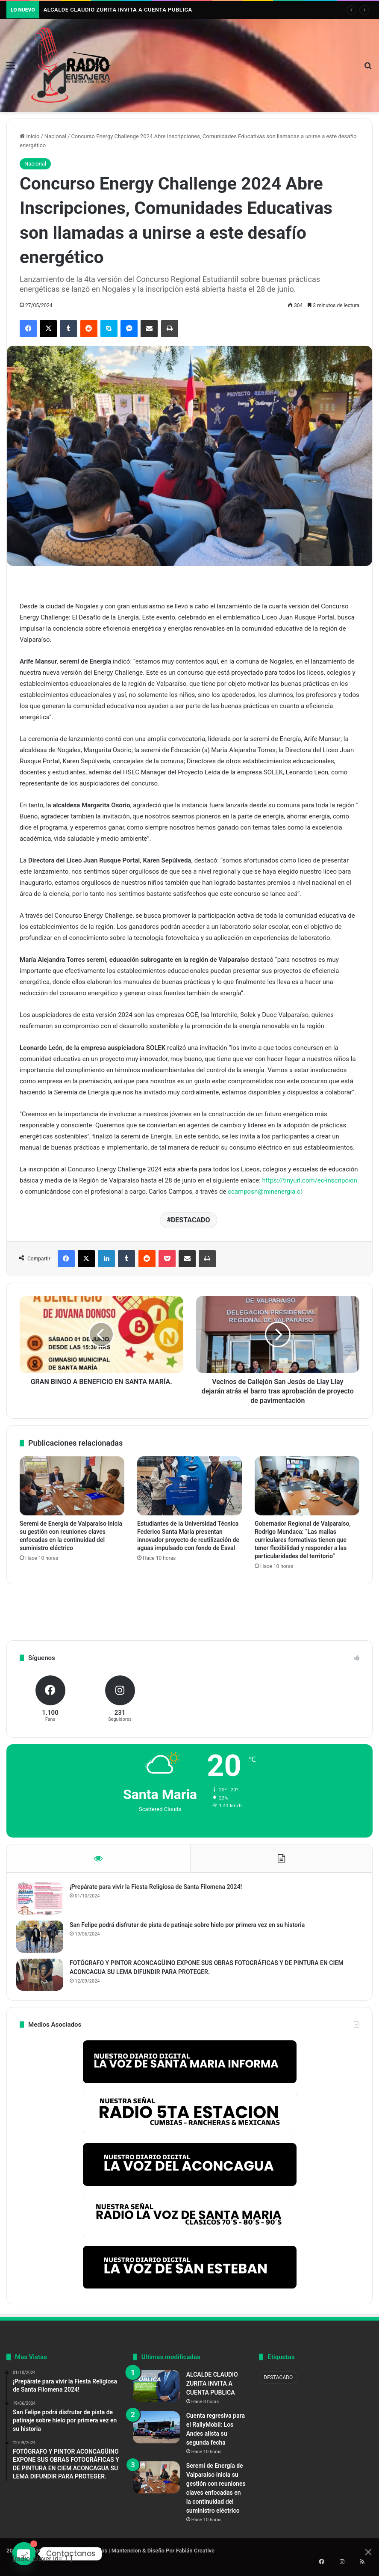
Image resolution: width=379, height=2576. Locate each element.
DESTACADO (190, 1220)
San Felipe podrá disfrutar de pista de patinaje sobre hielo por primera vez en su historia (190, 1928)
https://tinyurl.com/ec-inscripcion (309, 1180)
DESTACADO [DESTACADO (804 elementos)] (278, 2384)
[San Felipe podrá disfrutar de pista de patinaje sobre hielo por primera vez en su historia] (43, 1940)
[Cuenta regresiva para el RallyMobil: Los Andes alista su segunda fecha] (156, 2434)
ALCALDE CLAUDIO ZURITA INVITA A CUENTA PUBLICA (118, 9)
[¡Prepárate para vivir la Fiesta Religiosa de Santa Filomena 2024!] (43, 1902)
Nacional (55, 136)
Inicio (29, 136)
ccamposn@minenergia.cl (265, 1191)
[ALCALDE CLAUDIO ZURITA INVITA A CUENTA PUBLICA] (156, 2393)
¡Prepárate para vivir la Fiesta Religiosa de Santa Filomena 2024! (159, 1890)
